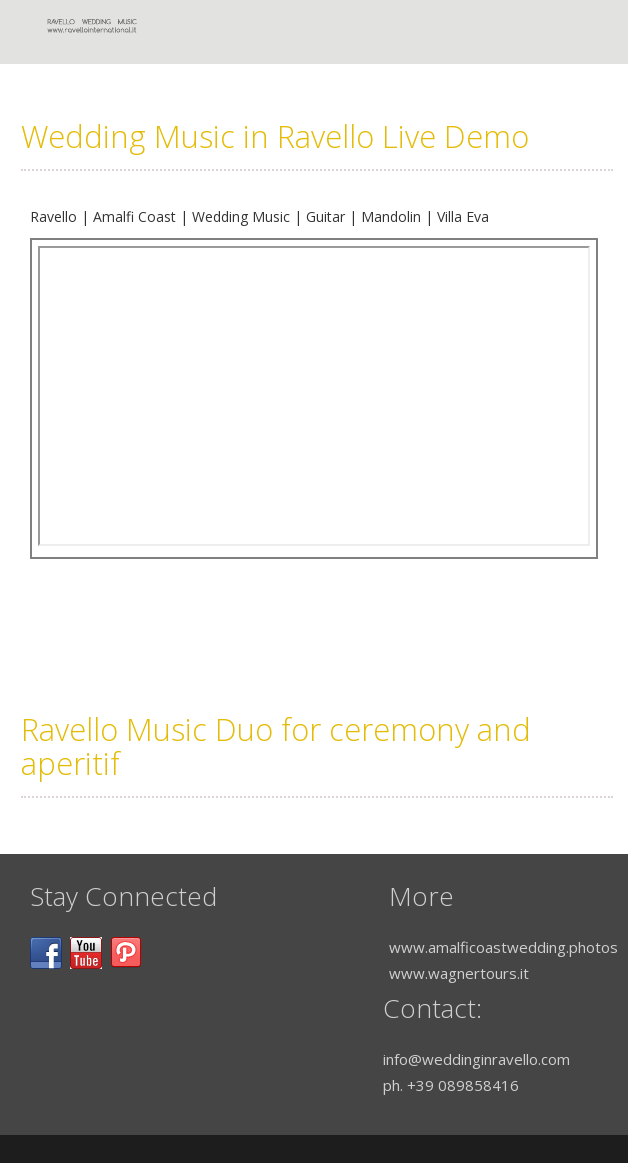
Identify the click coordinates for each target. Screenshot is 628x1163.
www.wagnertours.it (459, 973)
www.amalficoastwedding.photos (503, 947)
